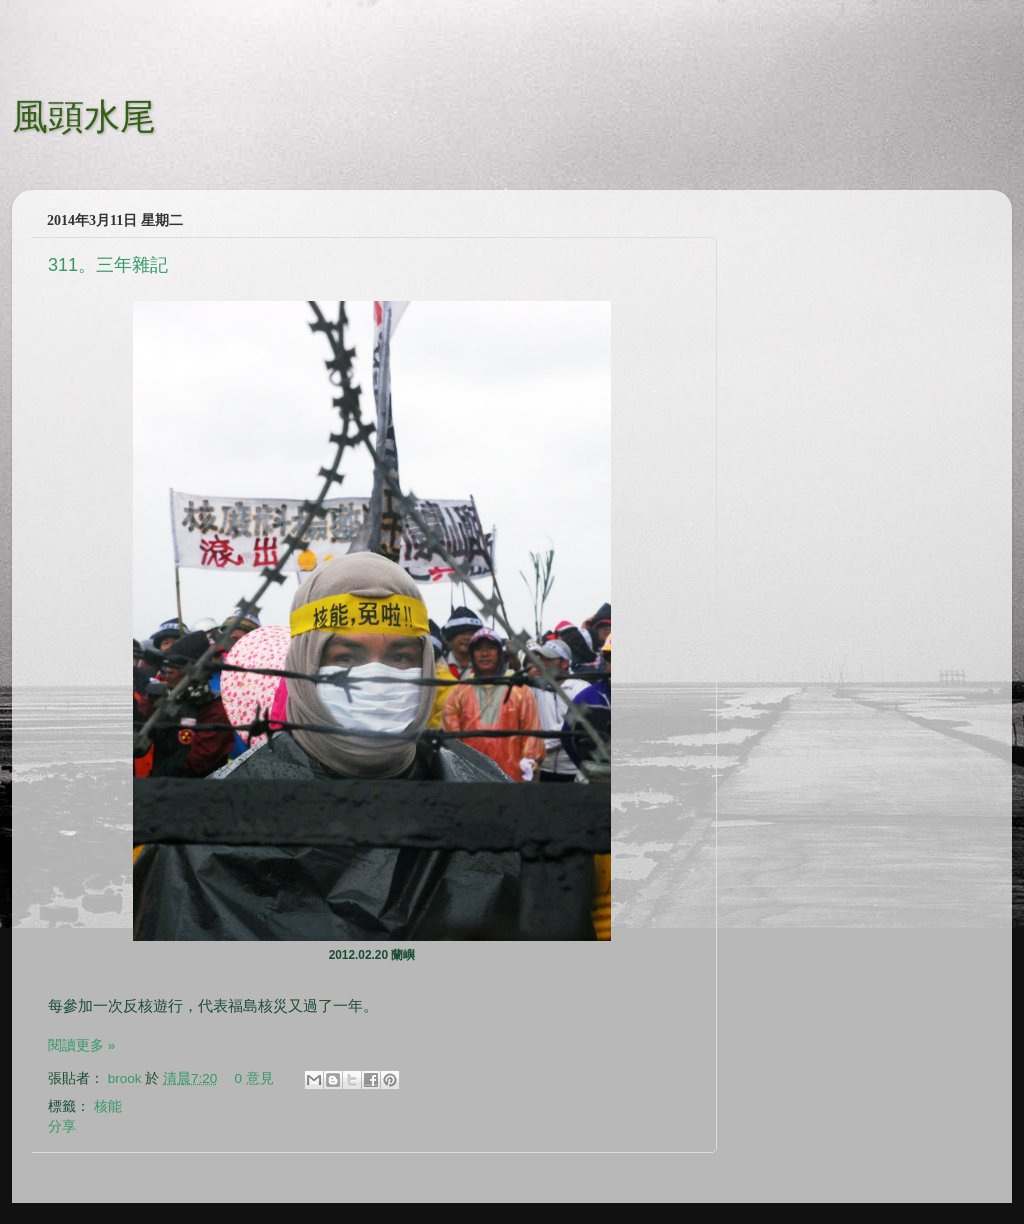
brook (127, 1078)
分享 (62, 1126)
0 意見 (254, 1078)
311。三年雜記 (108, 265)
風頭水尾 (84, 114)
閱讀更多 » (81, 1045)
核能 (108, 1106)
